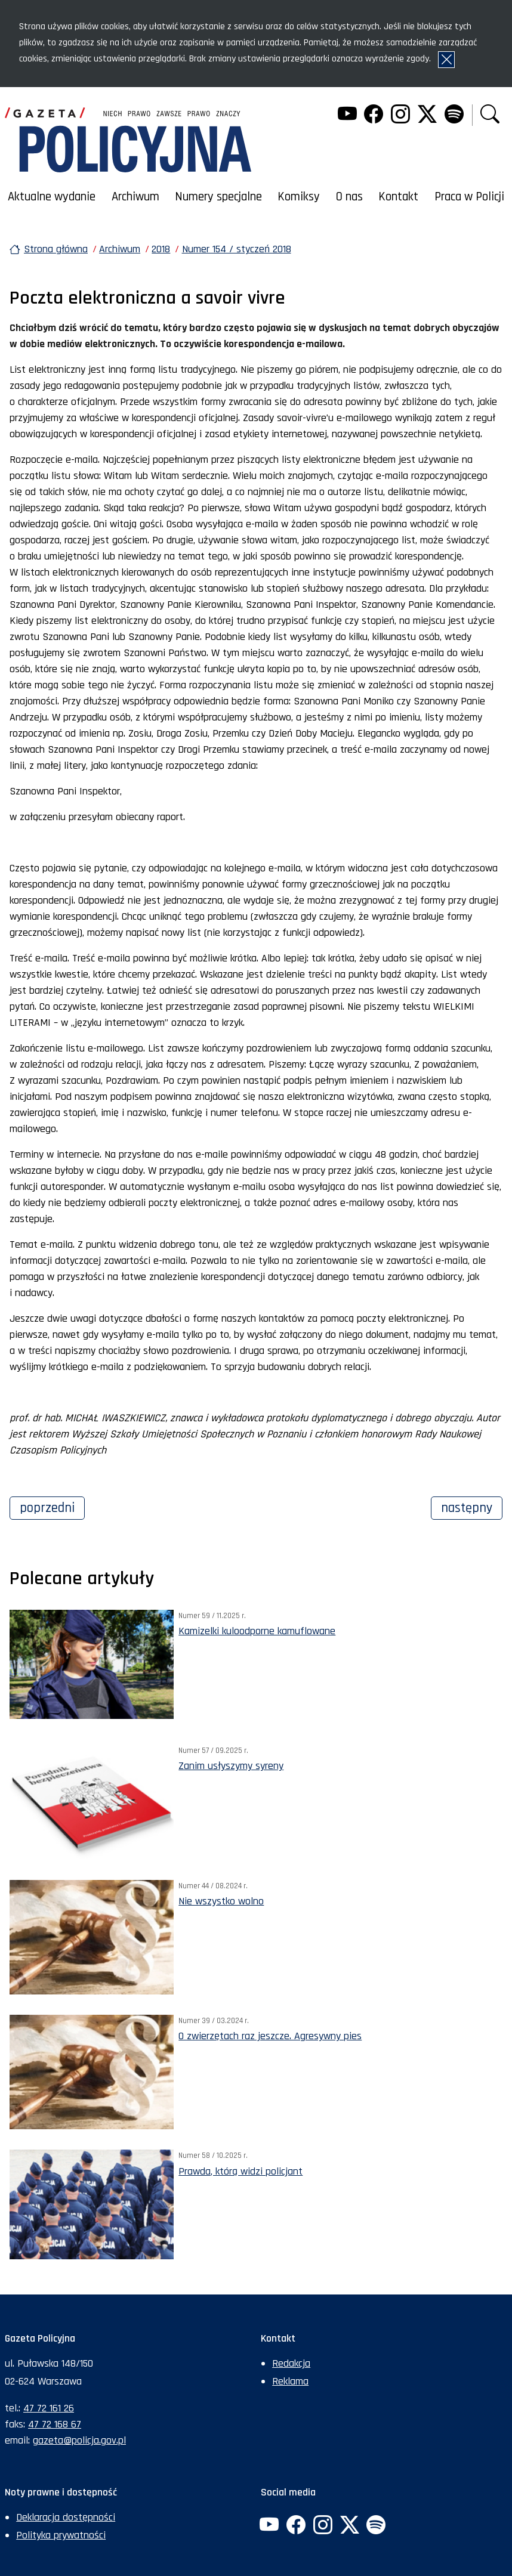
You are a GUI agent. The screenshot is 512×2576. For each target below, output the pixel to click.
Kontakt (398, 197)
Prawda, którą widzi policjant (240, 2171)
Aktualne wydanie (51, 197)
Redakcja (291, 2363)
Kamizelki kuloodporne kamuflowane (256, 1631)
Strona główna (56, 249)
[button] (490, 115)
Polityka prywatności (61, 2535)
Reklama (290, 2381)
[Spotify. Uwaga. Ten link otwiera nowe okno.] (453, 115)
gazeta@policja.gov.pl (79, 2440)
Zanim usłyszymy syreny (230, 1766)
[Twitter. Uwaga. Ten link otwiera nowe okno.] (427, 115)
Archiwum (135, 197)
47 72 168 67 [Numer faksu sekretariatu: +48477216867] (54, 2424)
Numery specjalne (218, 197)
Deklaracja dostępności (65, 2517)
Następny (471, 1506)
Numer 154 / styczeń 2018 (236, 249)
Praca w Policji (469, 197)
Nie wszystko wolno (221, 1901)
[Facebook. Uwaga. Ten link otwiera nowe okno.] (373, 115)
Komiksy (298, 197)
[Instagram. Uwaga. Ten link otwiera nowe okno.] (400, 115)
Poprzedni (52, 1506)
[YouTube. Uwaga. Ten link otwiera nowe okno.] (346, 115)
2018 (161, 249)
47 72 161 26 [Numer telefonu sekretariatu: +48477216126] (48, 2408)
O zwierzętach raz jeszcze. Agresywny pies (270, 2036)
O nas (349, 197)
